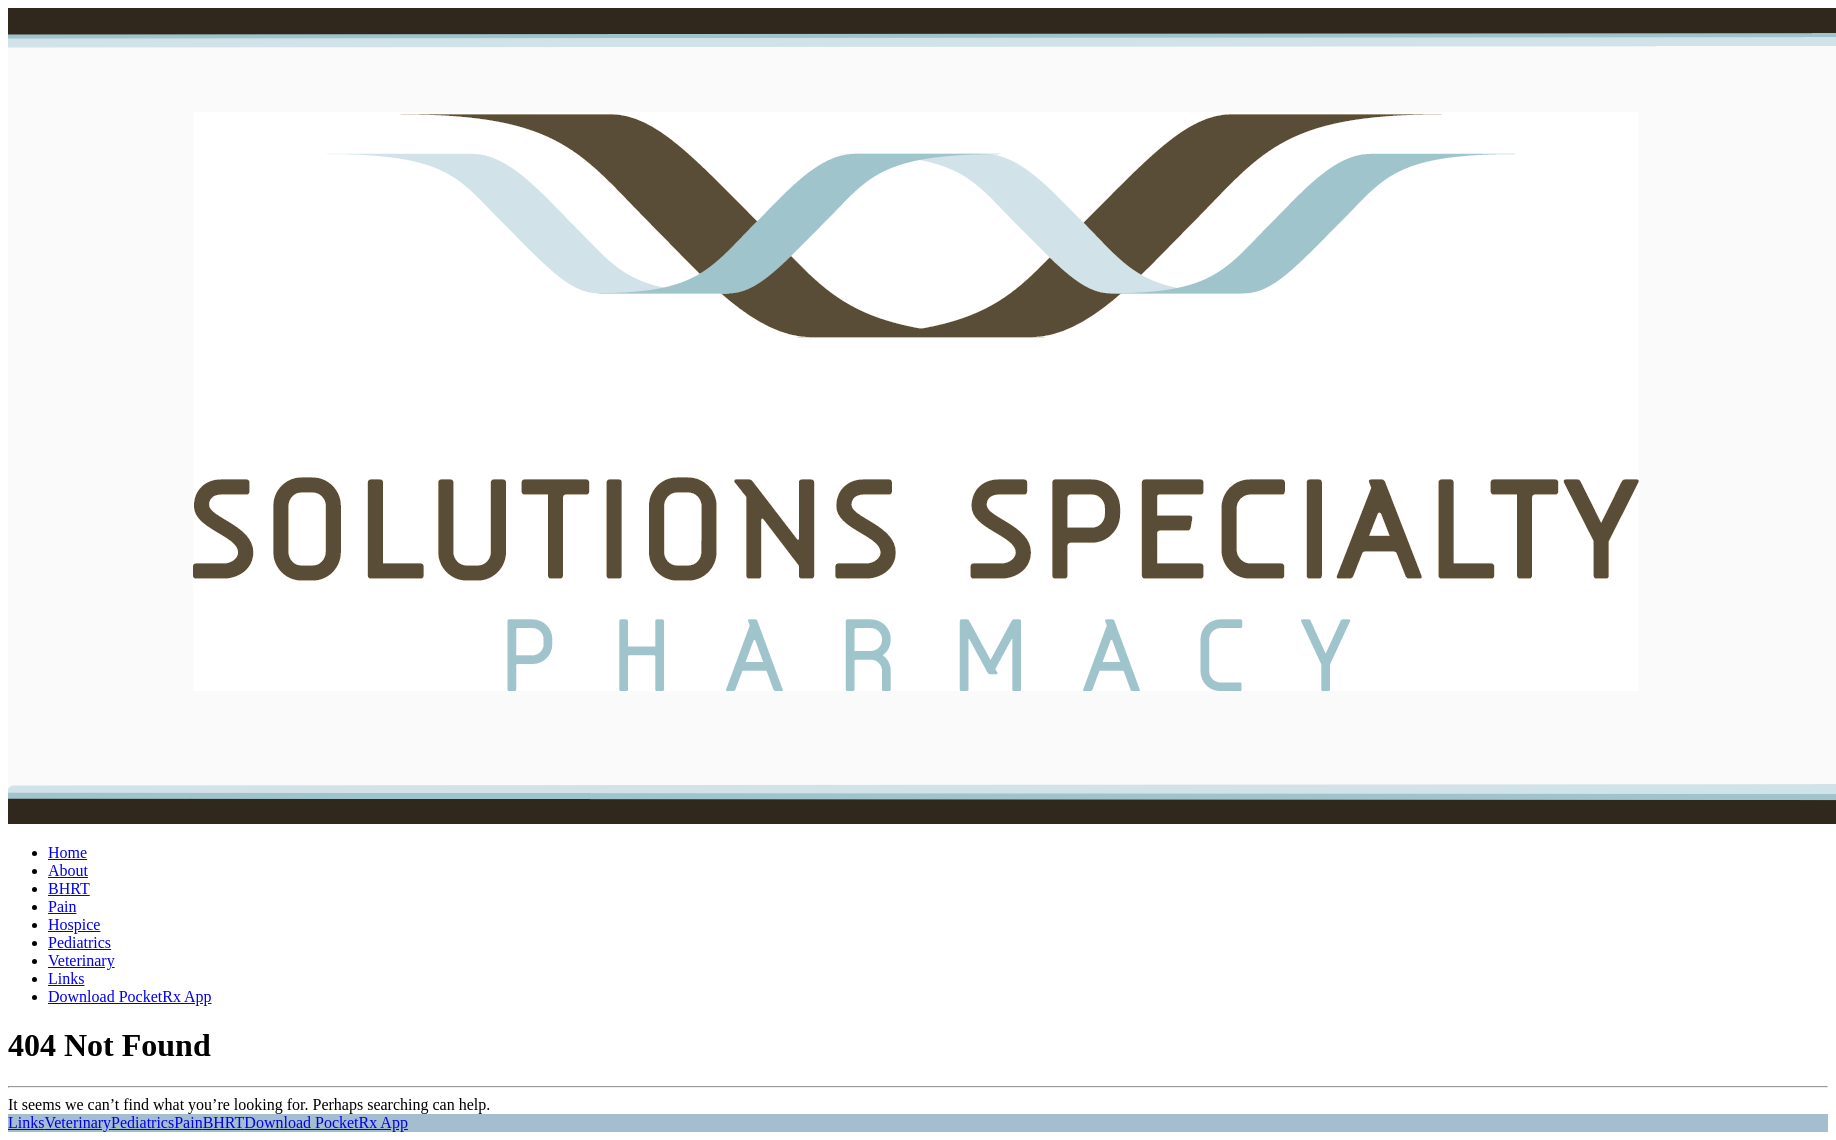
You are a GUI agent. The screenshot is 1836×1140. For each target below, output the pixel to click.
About (68, 870)
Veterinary (81, 960)
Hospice (74, 924)
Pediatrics (79, 942)
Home (67, 852)
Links (66, 978)
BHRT (69, 888)
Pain (62, 906)
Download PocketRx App (130, 996)
